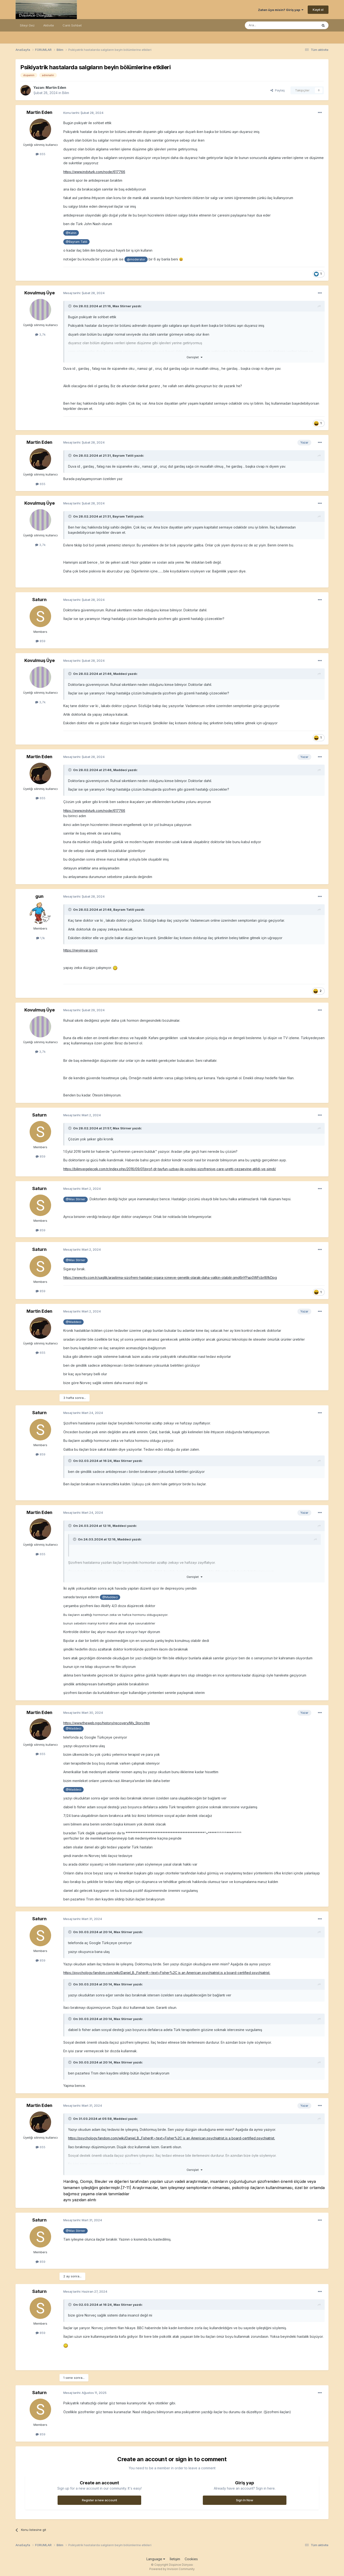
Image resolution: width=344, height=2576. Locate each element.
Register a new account (99, 2500)
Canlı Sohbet (72, 25)
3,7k (40, 334)
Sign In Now (244, 2500)
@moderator (136, 259)
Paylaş (277, 90)
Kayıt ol (318, 9)
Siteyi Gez (27, 25)
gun (39, 896)
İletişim (175, 2559)
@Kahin (71, 233)
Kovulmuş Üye (39, 292)
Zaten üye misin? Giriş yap (280, 10)
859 (40, 641)
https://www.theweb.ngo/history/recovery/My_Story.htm (106, 1723)
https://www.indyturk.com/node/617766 (94, 172)
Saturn (39, 599)
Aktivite (48, 25)
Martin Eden (56, 87)
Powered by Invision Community (172, 2569)
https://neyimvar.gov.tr (80, 950)
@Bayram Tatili (76, 241)
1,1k (40, 938)
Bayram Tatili (123, 455)
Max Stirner (122, 306)
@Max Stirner (75, 1199)
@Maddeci (73, 1322)
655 (40, 154)
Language (155, 2559)
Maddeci (120, 674)
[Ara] (269, 25)
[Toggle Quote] (70, 306)
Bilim (65, 93)
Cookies (191, 2559)
